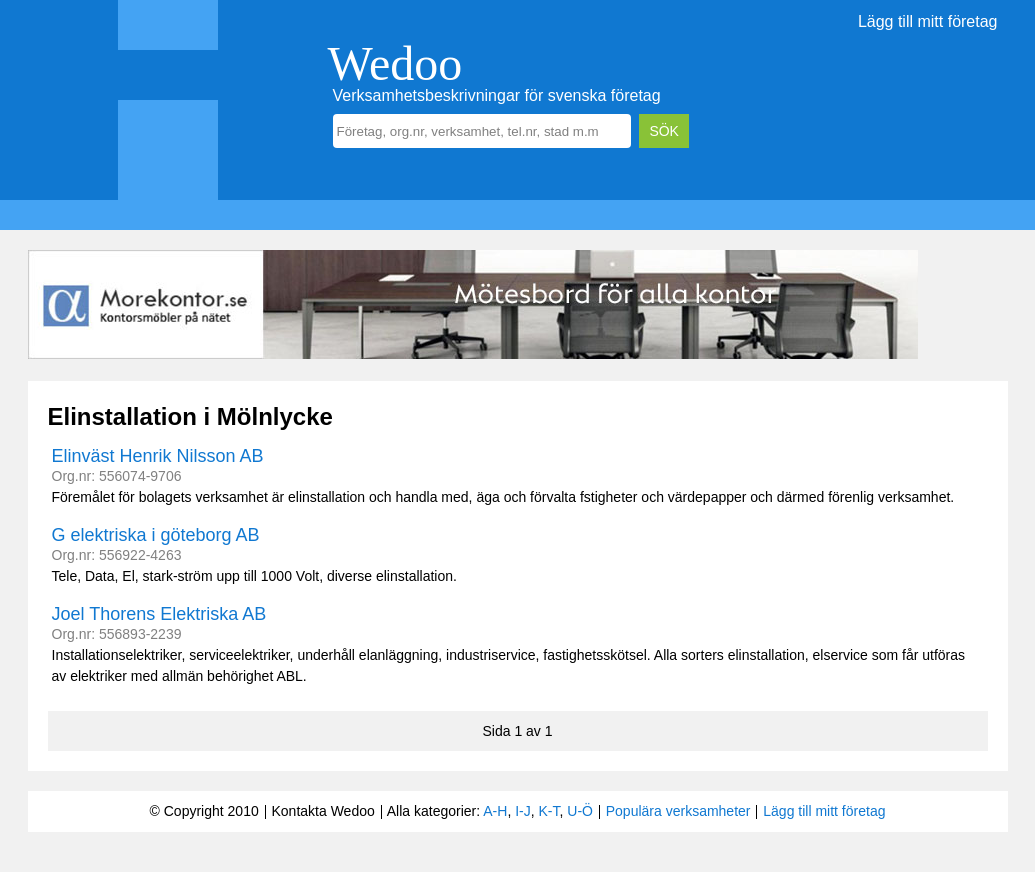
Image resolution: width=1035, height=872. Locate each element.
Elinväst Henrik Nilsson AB (158, 456)
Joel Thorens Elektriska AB (159, 614)
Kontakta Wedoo (322, 811)
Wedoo (395, 63)
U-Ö (580, 811)
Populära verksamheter (678, 811)
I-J (523, 811)
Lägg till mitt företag (928, 21)
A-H (495, 811)
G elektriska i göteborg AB (156, 535)
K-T (549, 811)
